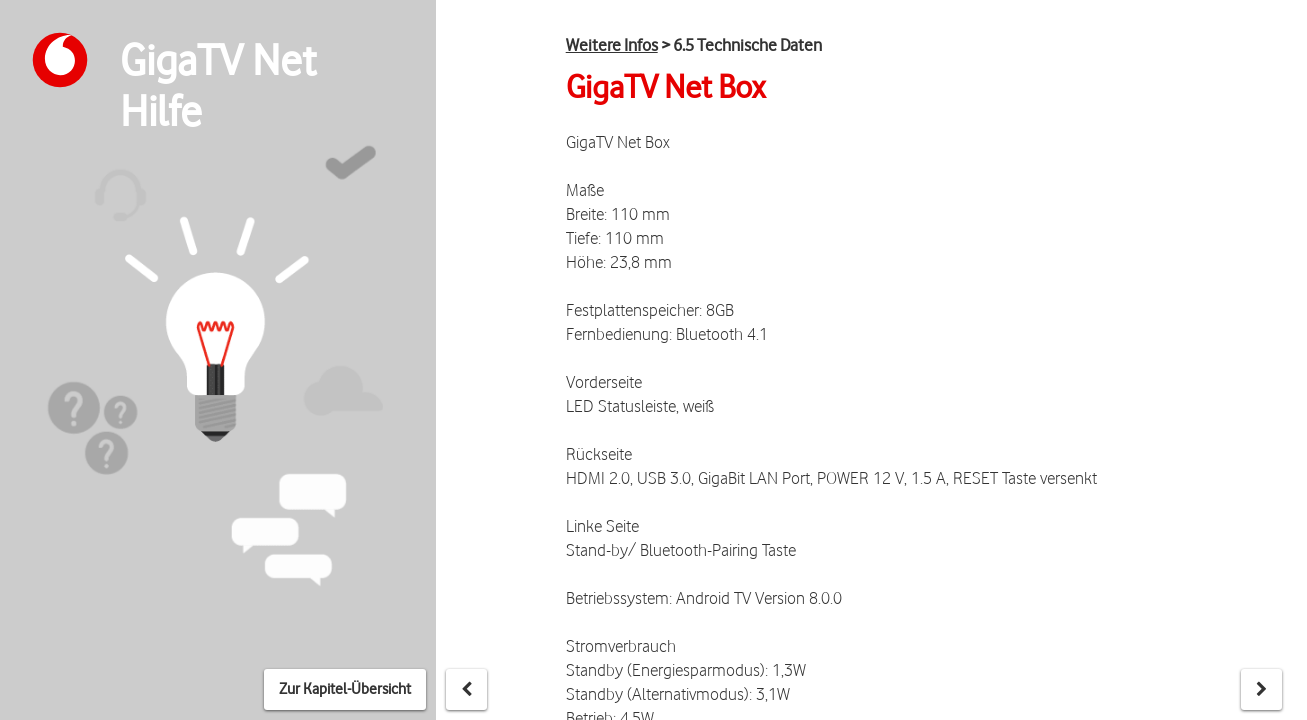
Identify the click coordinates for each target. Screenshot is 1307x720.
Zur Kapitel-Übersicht (345, 689)
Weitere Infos (612, 45)
